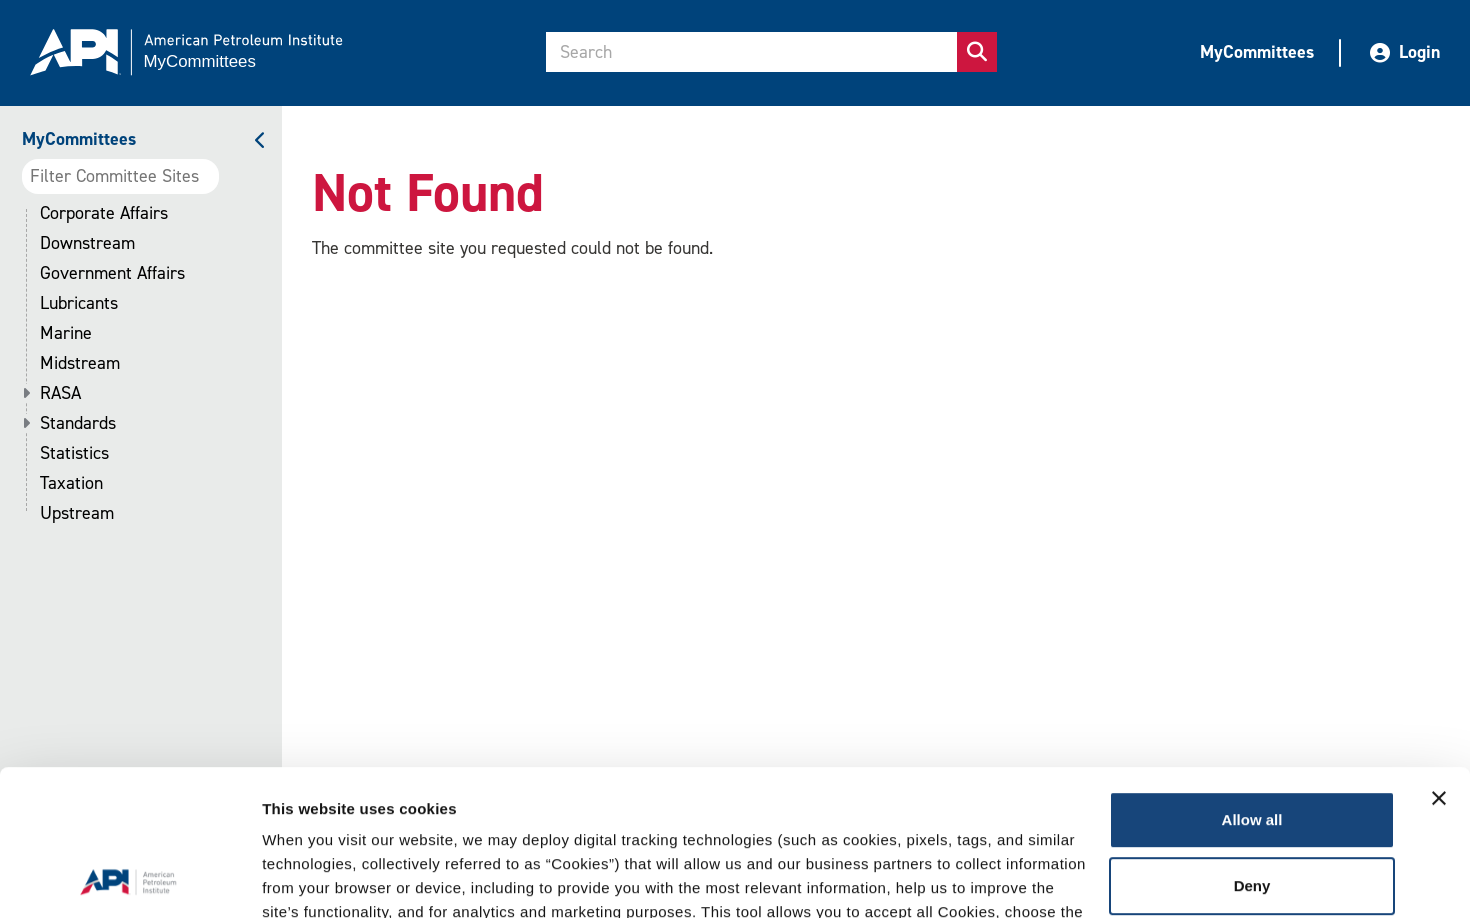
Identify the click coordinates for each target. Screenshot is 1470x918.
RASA (60, 393)
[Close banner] (1439, 662)
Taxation (71, 483)
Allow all (1252, 683)
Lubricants (79, 303)
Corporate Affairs (104, 213)
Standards (78, 423)
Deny (1252, 748)
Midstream (80, 363)
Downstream (87, 243)
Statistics (74, 453)
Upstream (77, 513)
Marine (66, 333)
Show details (308, 878)
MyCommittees (1257, 52)
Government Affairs (112, 273)
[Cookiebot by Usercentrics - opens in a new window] (129, 879)
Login (1405, 52)
